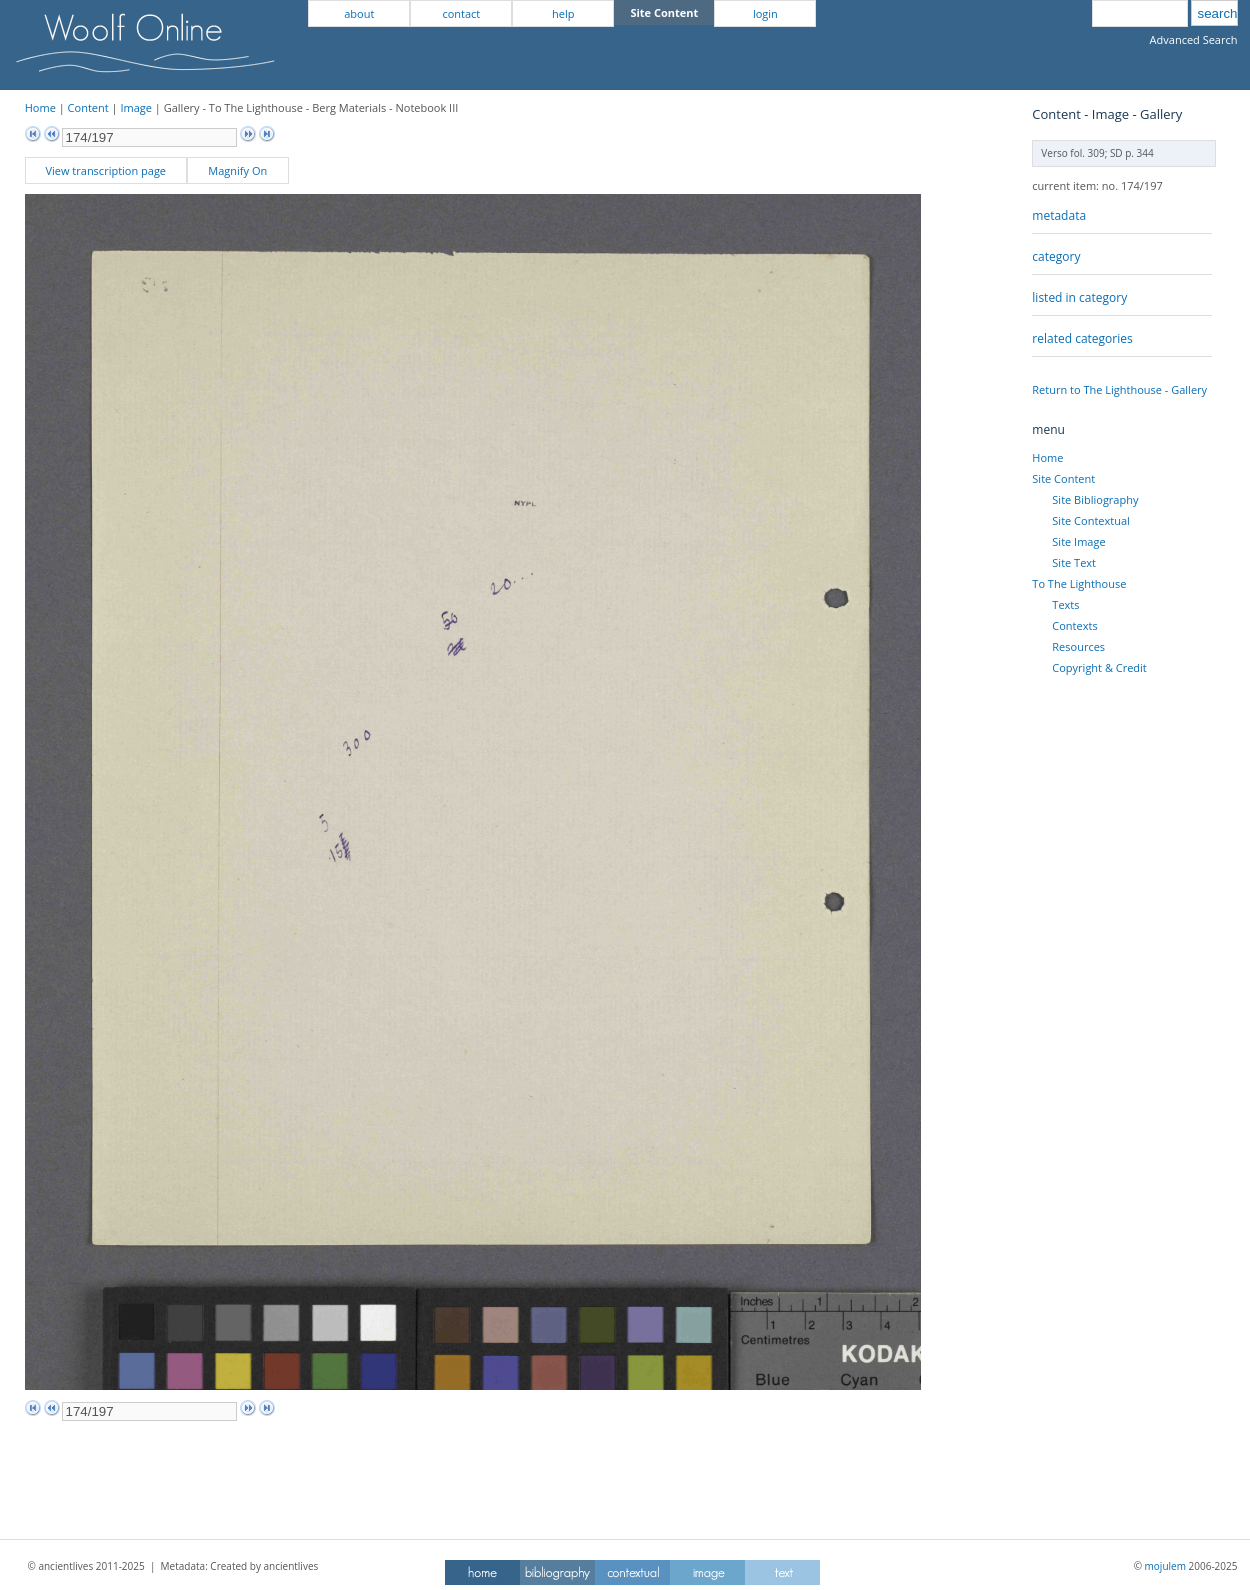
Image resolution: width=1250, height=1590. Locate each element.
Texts (1065, 604)
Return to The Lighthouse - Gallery (1119, 389)
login (765, 13)
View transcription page (105, 170)
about (359, 13)
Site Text (1074, 562)
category (1056, 256)
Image (136, 107)
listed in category (1079, 297)
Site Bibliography (1095, 499)
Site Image (1078, 541)
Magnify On (237, 170)
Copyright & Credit (1099, 667)
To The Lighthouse (1079, 583)
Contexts (1074, 625)
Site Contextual (1090, 520)
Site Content (1063, 478)
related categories (1082, 338)
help (563, 13)
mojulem (1165, 1566)
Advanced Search (1194, 39)
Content (88, 107)
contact (461, 13)
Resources (1078, 646)
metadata (1059, 215)
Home (40, 107)
